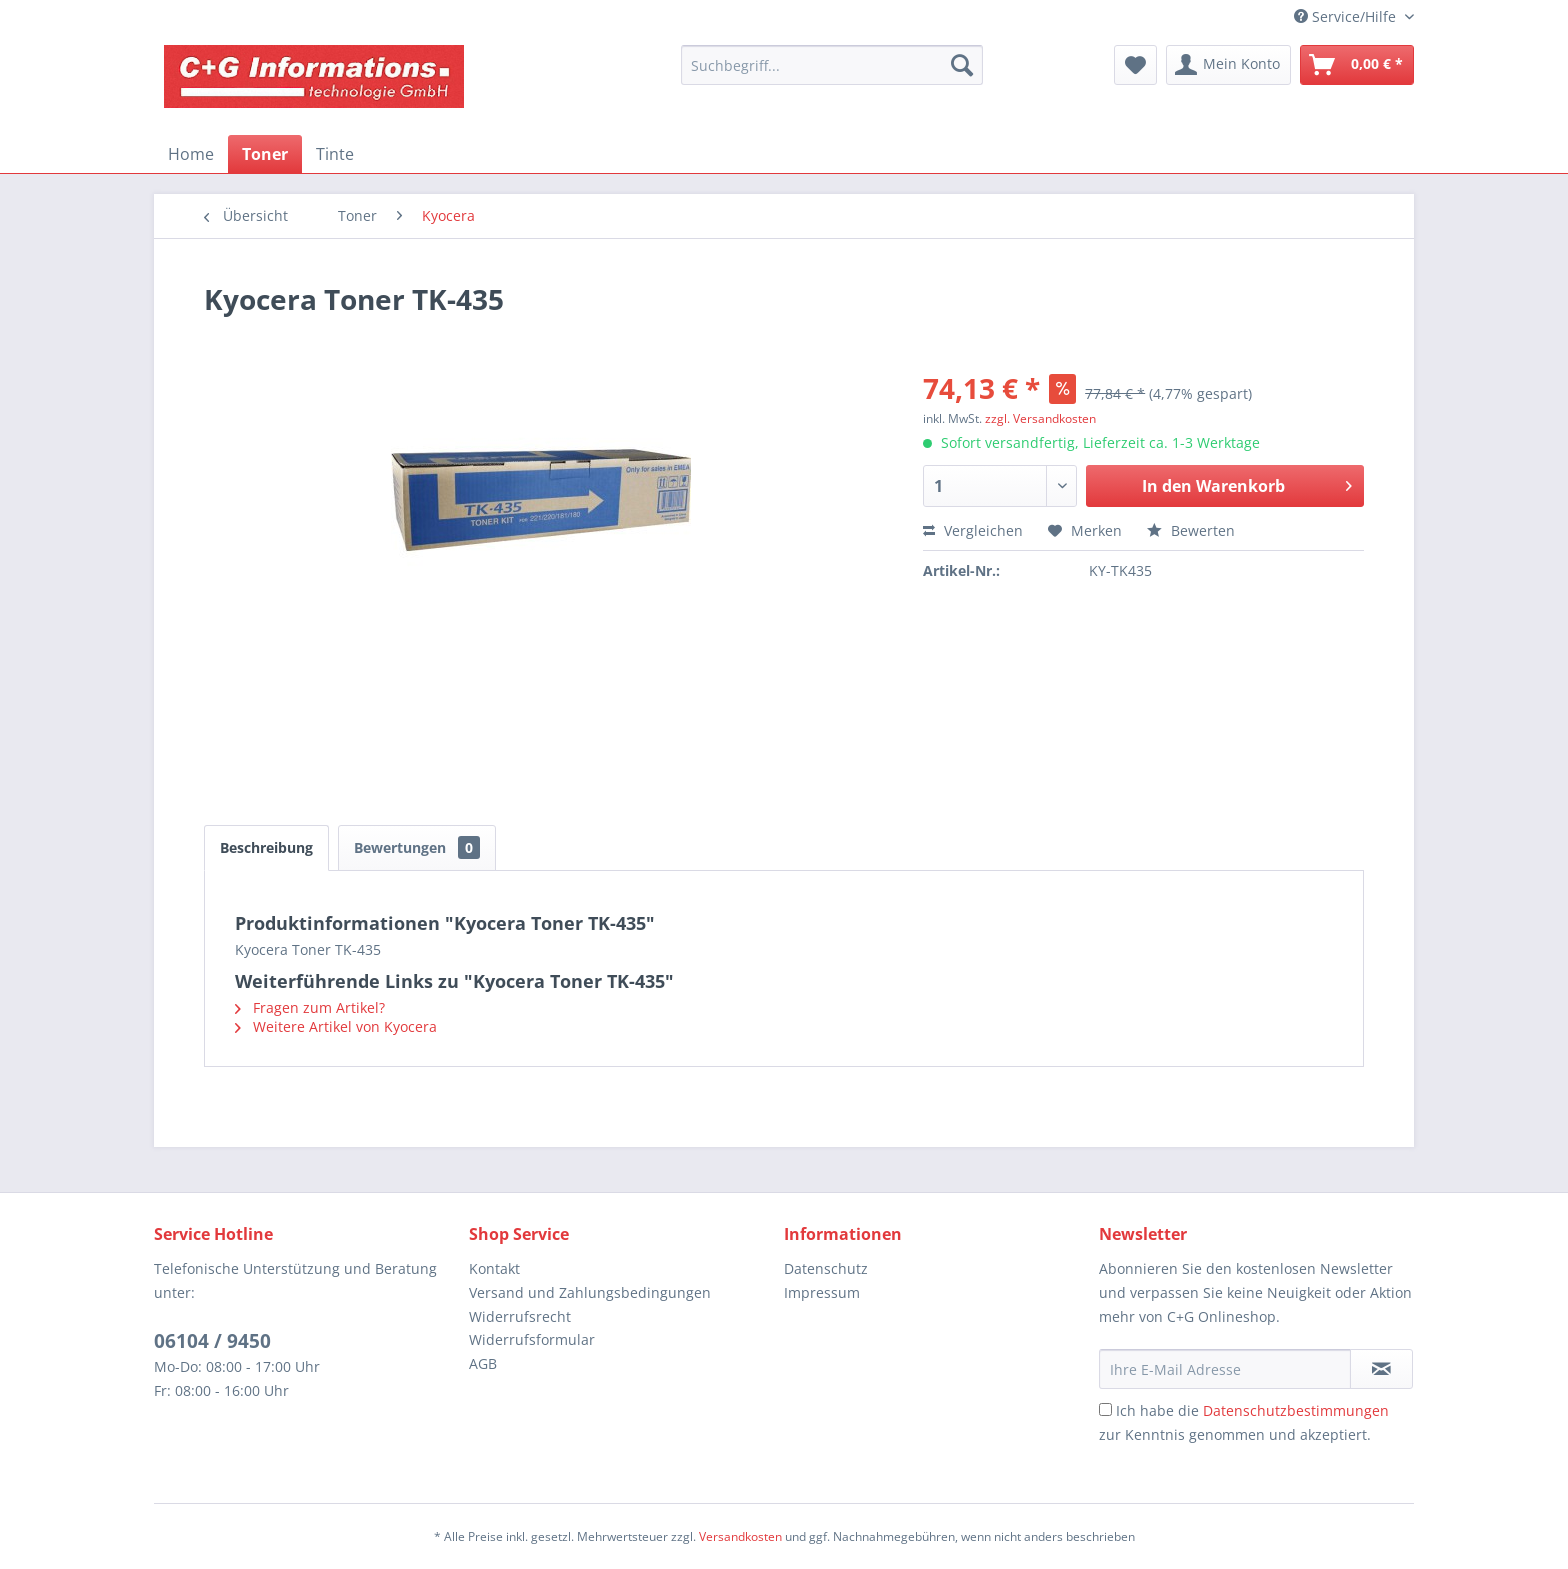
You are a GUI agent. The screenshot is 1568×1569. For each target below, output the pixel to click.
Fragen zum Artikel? (310, 1007)
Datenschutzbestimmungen (1296, 1410)
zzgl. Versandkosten (1040, 418)
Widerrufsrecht (520, 1316)
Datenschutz (826, 1268)
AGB (483, 1363)
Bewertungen (417, 847)
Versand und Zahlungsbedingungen (590, 1292)
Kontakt (494, 1268)
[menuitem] (832, 65)
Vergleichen (973, 530)
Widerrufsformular (532, 1339)
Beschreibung (266, 847)
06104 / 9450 (212, 1341)
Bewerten (1191, 530)
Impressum (822, 1292)
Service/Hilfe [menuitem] (1347, 16)
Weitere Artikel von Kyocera (336, 1026)
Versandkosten (740, 1536)
